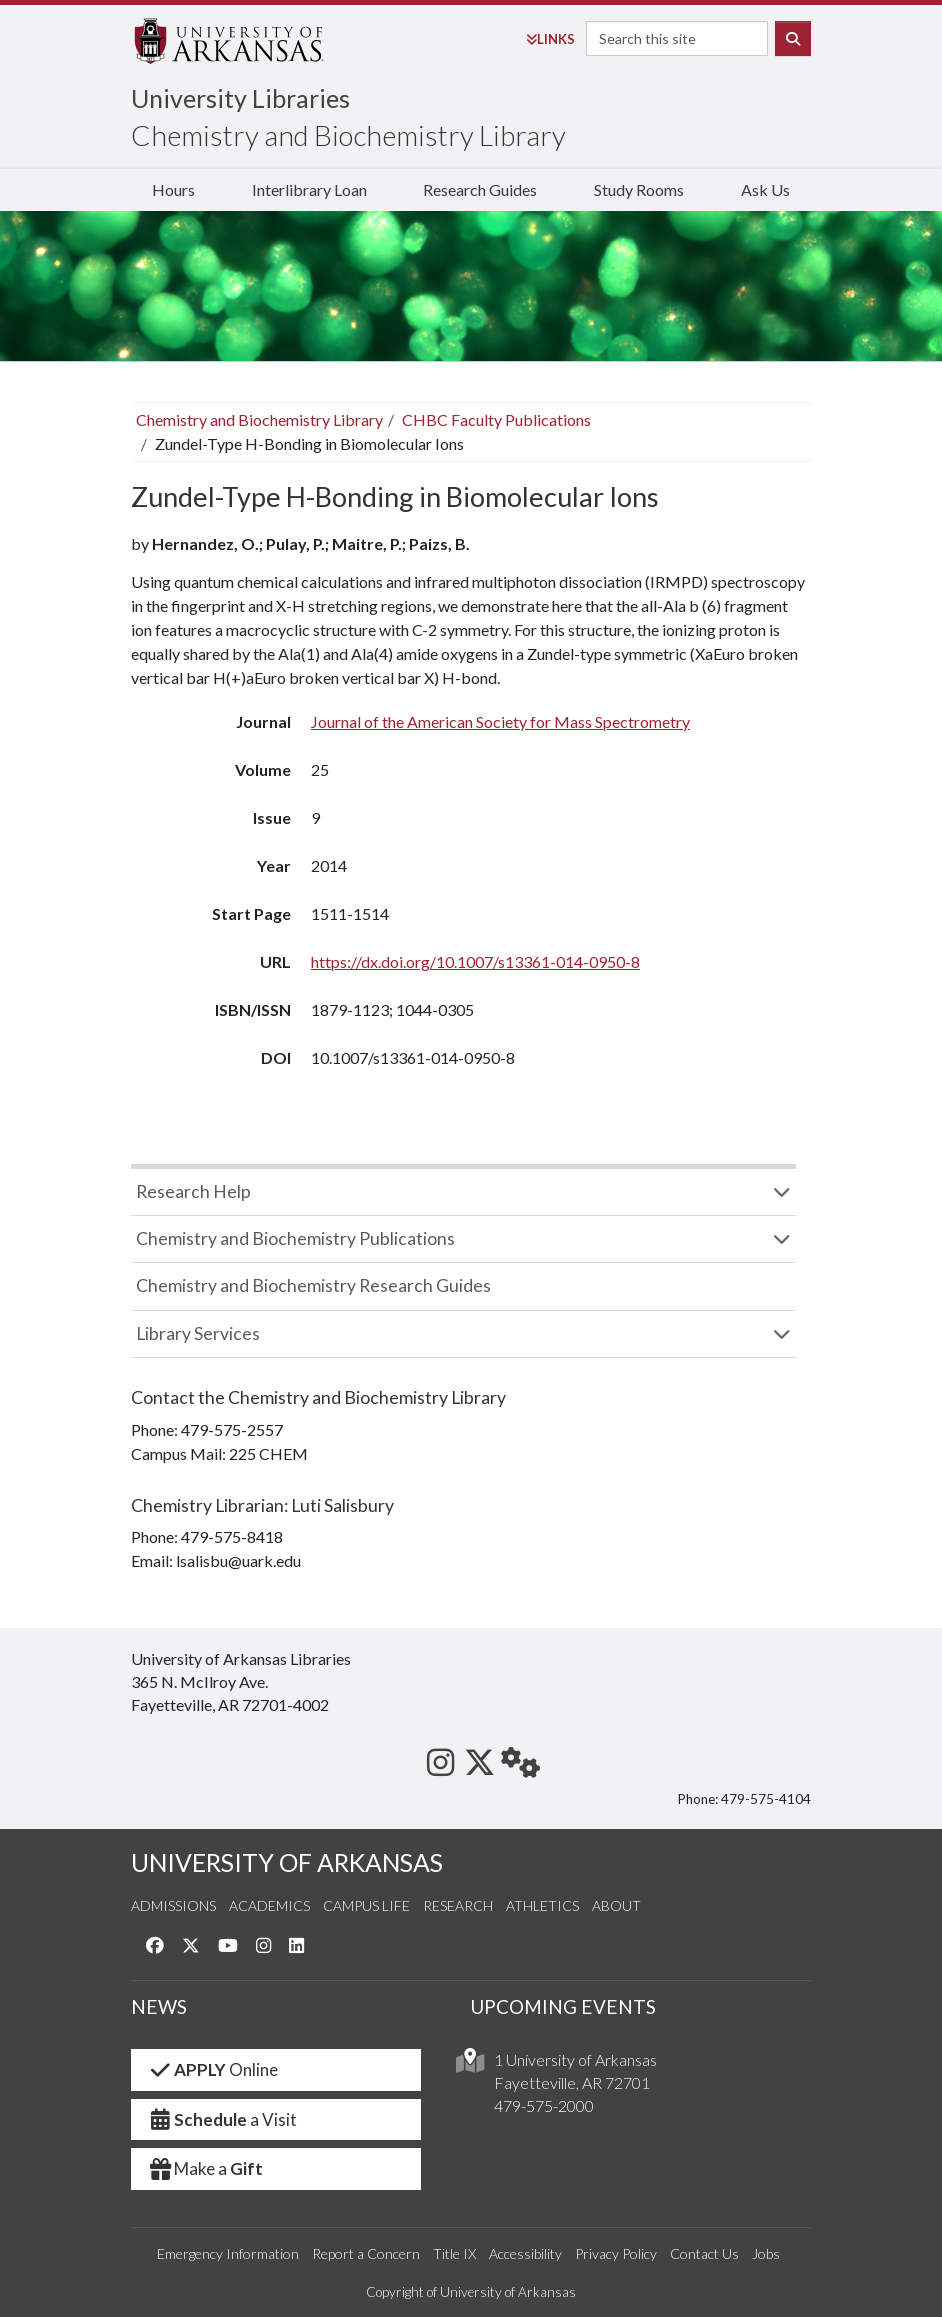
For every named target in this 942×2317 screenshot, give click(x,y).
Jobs (766, 2253)
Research (458, 1905)
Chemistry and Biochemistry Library (348, 135)
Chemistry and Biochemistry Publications (295, 1238)
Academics (269, 1905)
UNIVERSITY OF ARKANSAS (287, 1862)
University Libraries (240, 98)
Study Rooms (639, 189)
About (616, 1905)
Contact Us (704, 2253)
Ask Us (765, 189)
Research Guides (480, 189)
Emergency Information (228, 2253)
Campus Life (366, 1905)
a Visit (222, 2119)
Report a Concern (366, 2253)
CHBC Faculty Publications (496, 419)
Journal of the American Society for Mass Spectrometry (500, 721)
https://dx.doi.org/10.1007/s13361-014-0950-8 (475, 961)
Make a (205, 2168)
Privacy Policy (616, 2253)
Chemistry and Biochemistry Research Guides (313, 1285)
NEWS (159, 2006)
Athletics (542, 1905)
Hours (173, 189)
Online (212, 2069)
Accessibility (525, 2253)
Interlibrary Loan (309, 189)
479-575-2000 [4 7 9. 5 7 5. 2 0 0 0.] (544, 2105)
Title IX (454, 2253)
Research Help (193, 1191)
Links (550, 39)
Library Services (198, 1333)
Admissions (173, 1905)
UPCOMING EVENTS (563, 2006)
